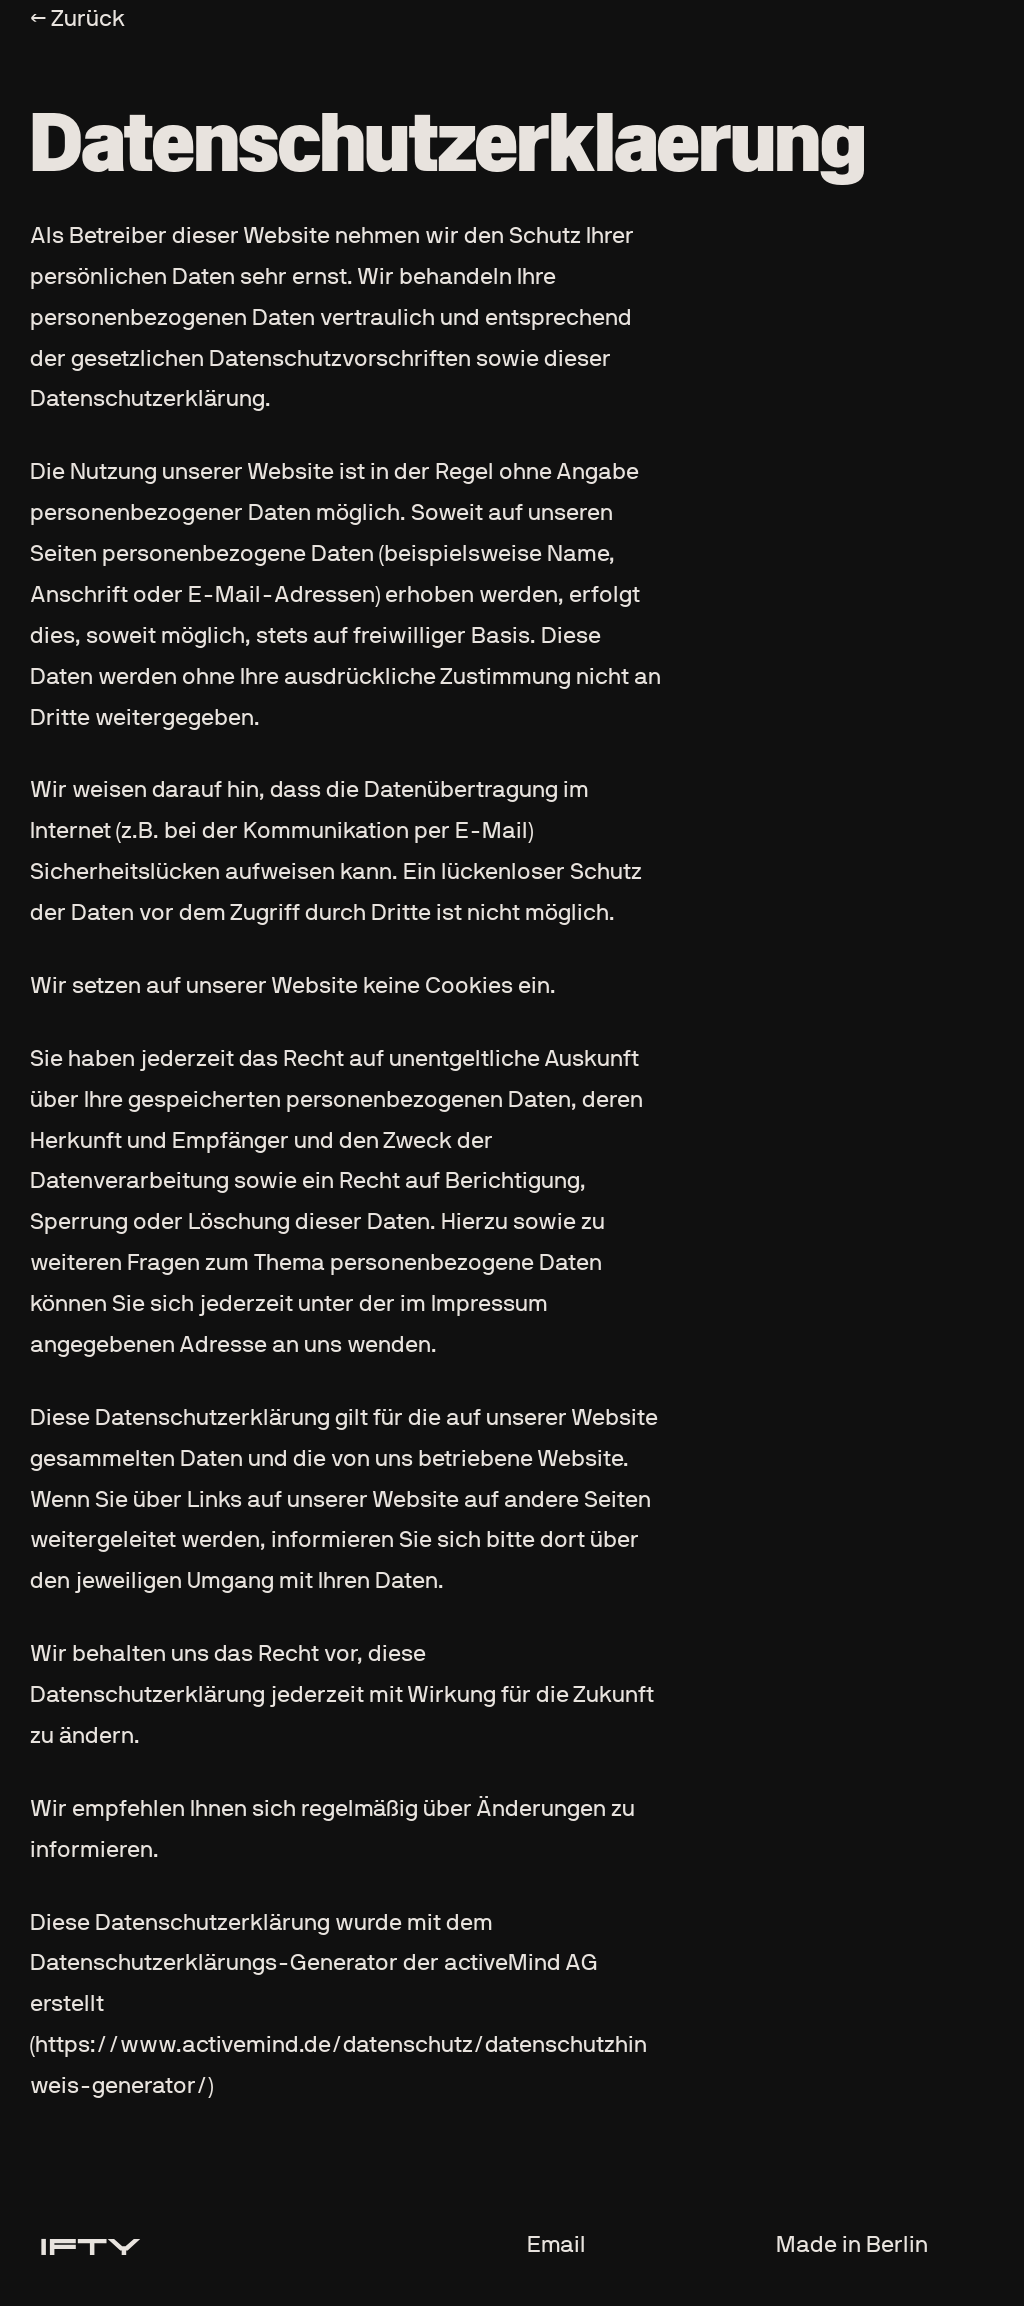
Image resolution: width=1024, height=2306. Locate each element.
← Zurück (77, 19)
